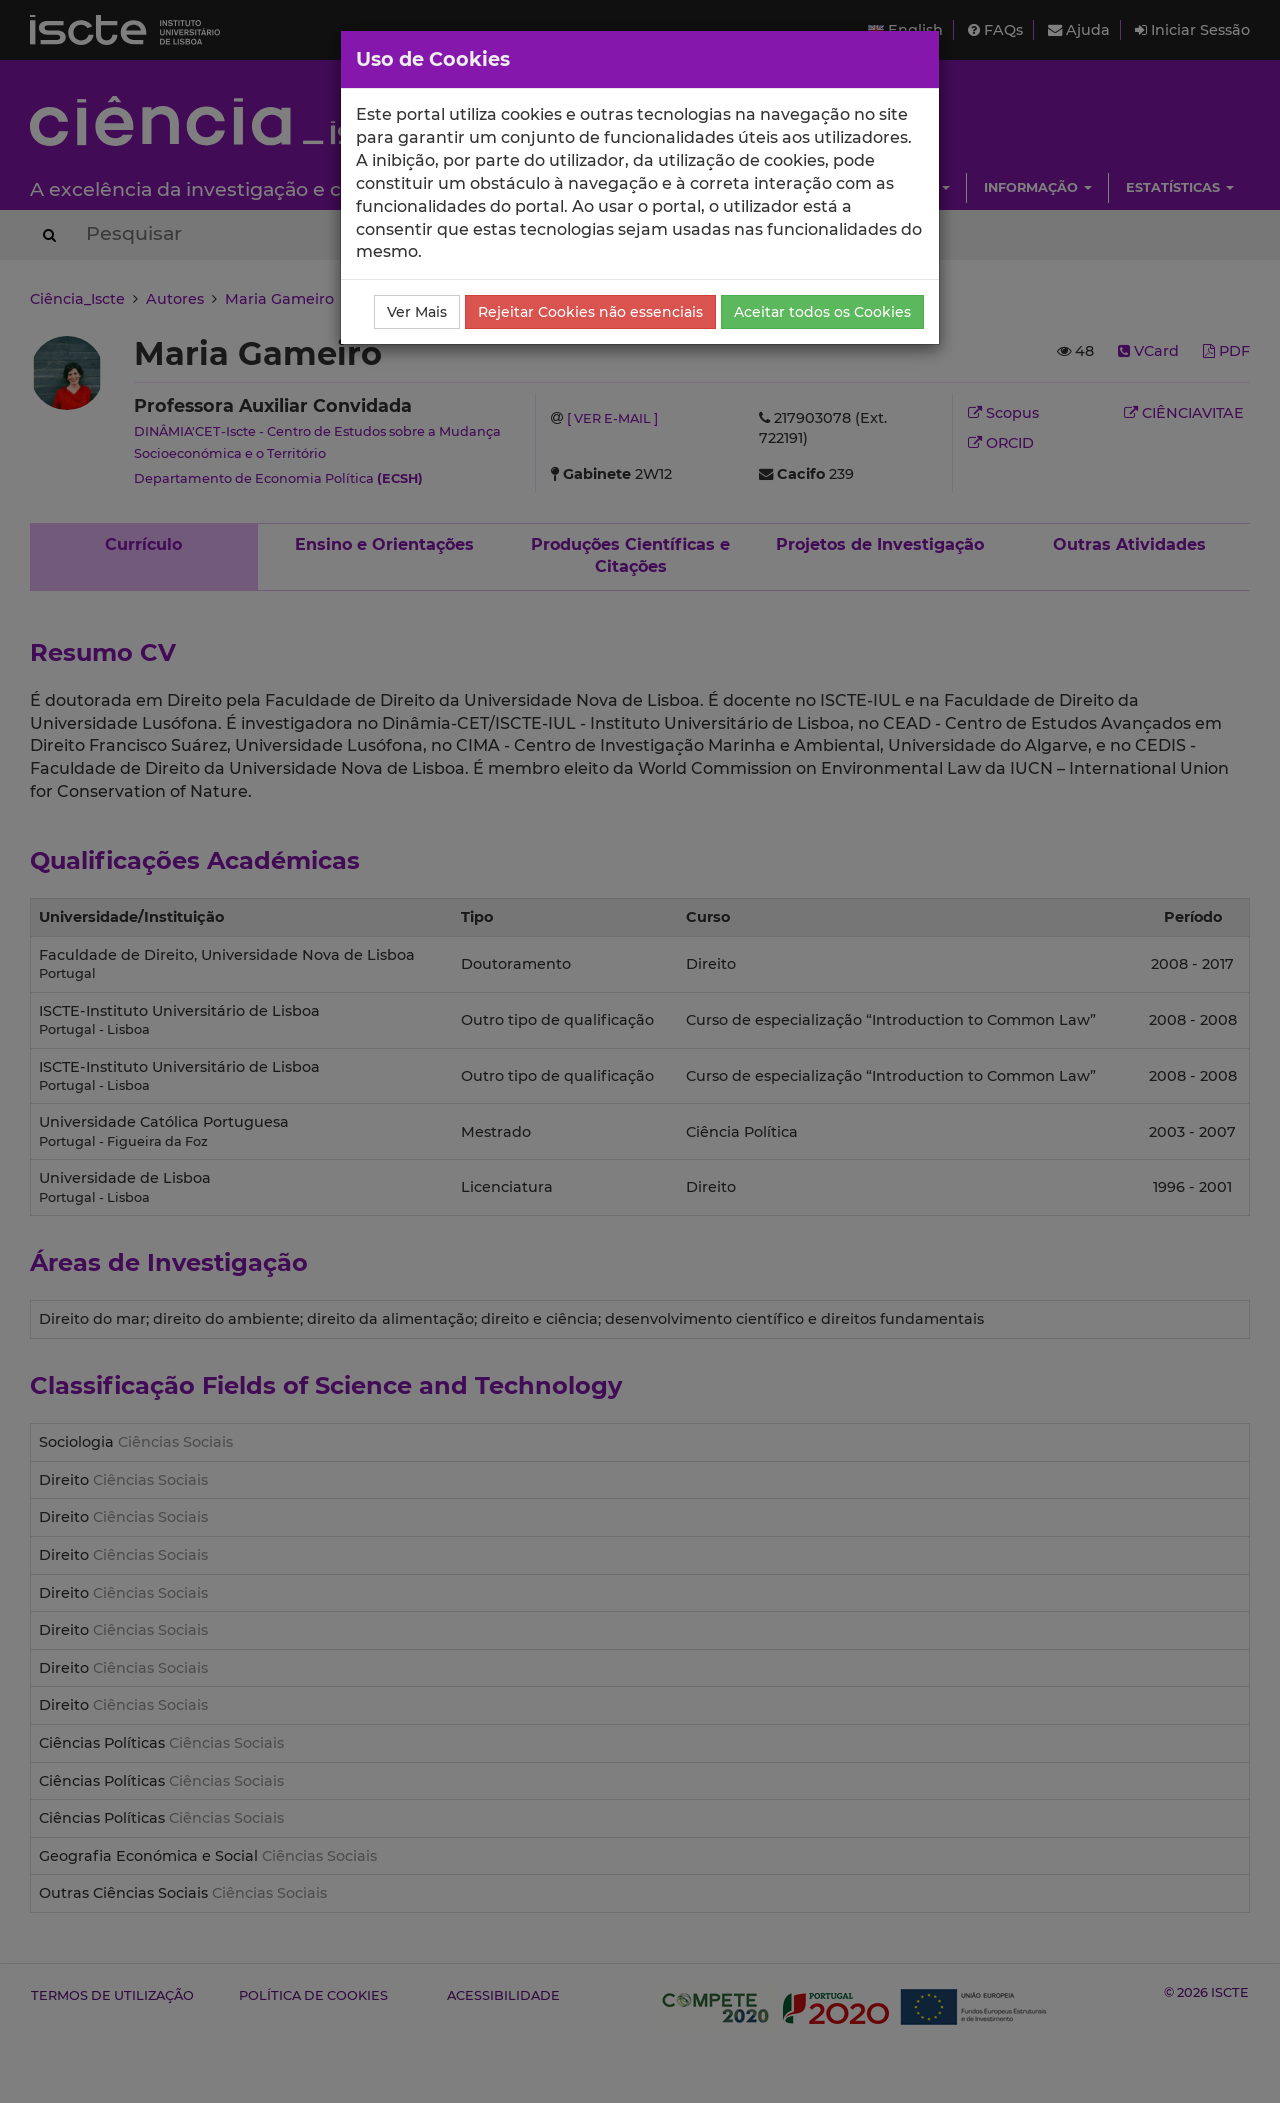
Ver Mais (417, 312)
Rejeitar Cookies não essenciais (590, 312)
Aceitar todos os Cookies (822, 312)
